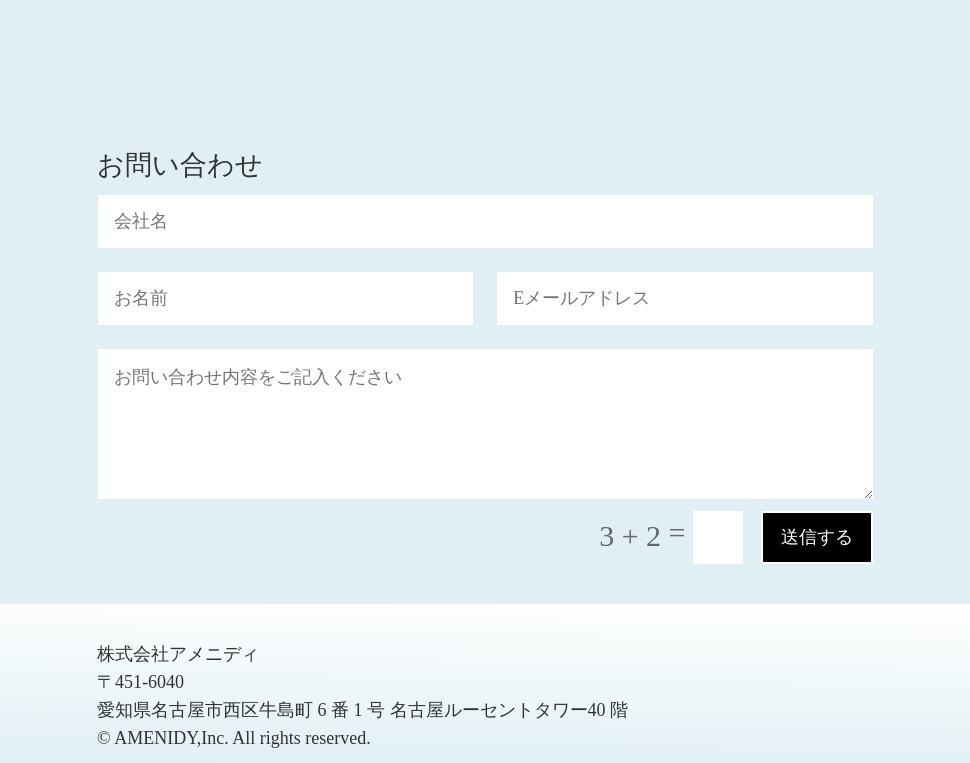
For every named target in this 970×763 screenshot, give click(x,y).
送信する (817, 537)
